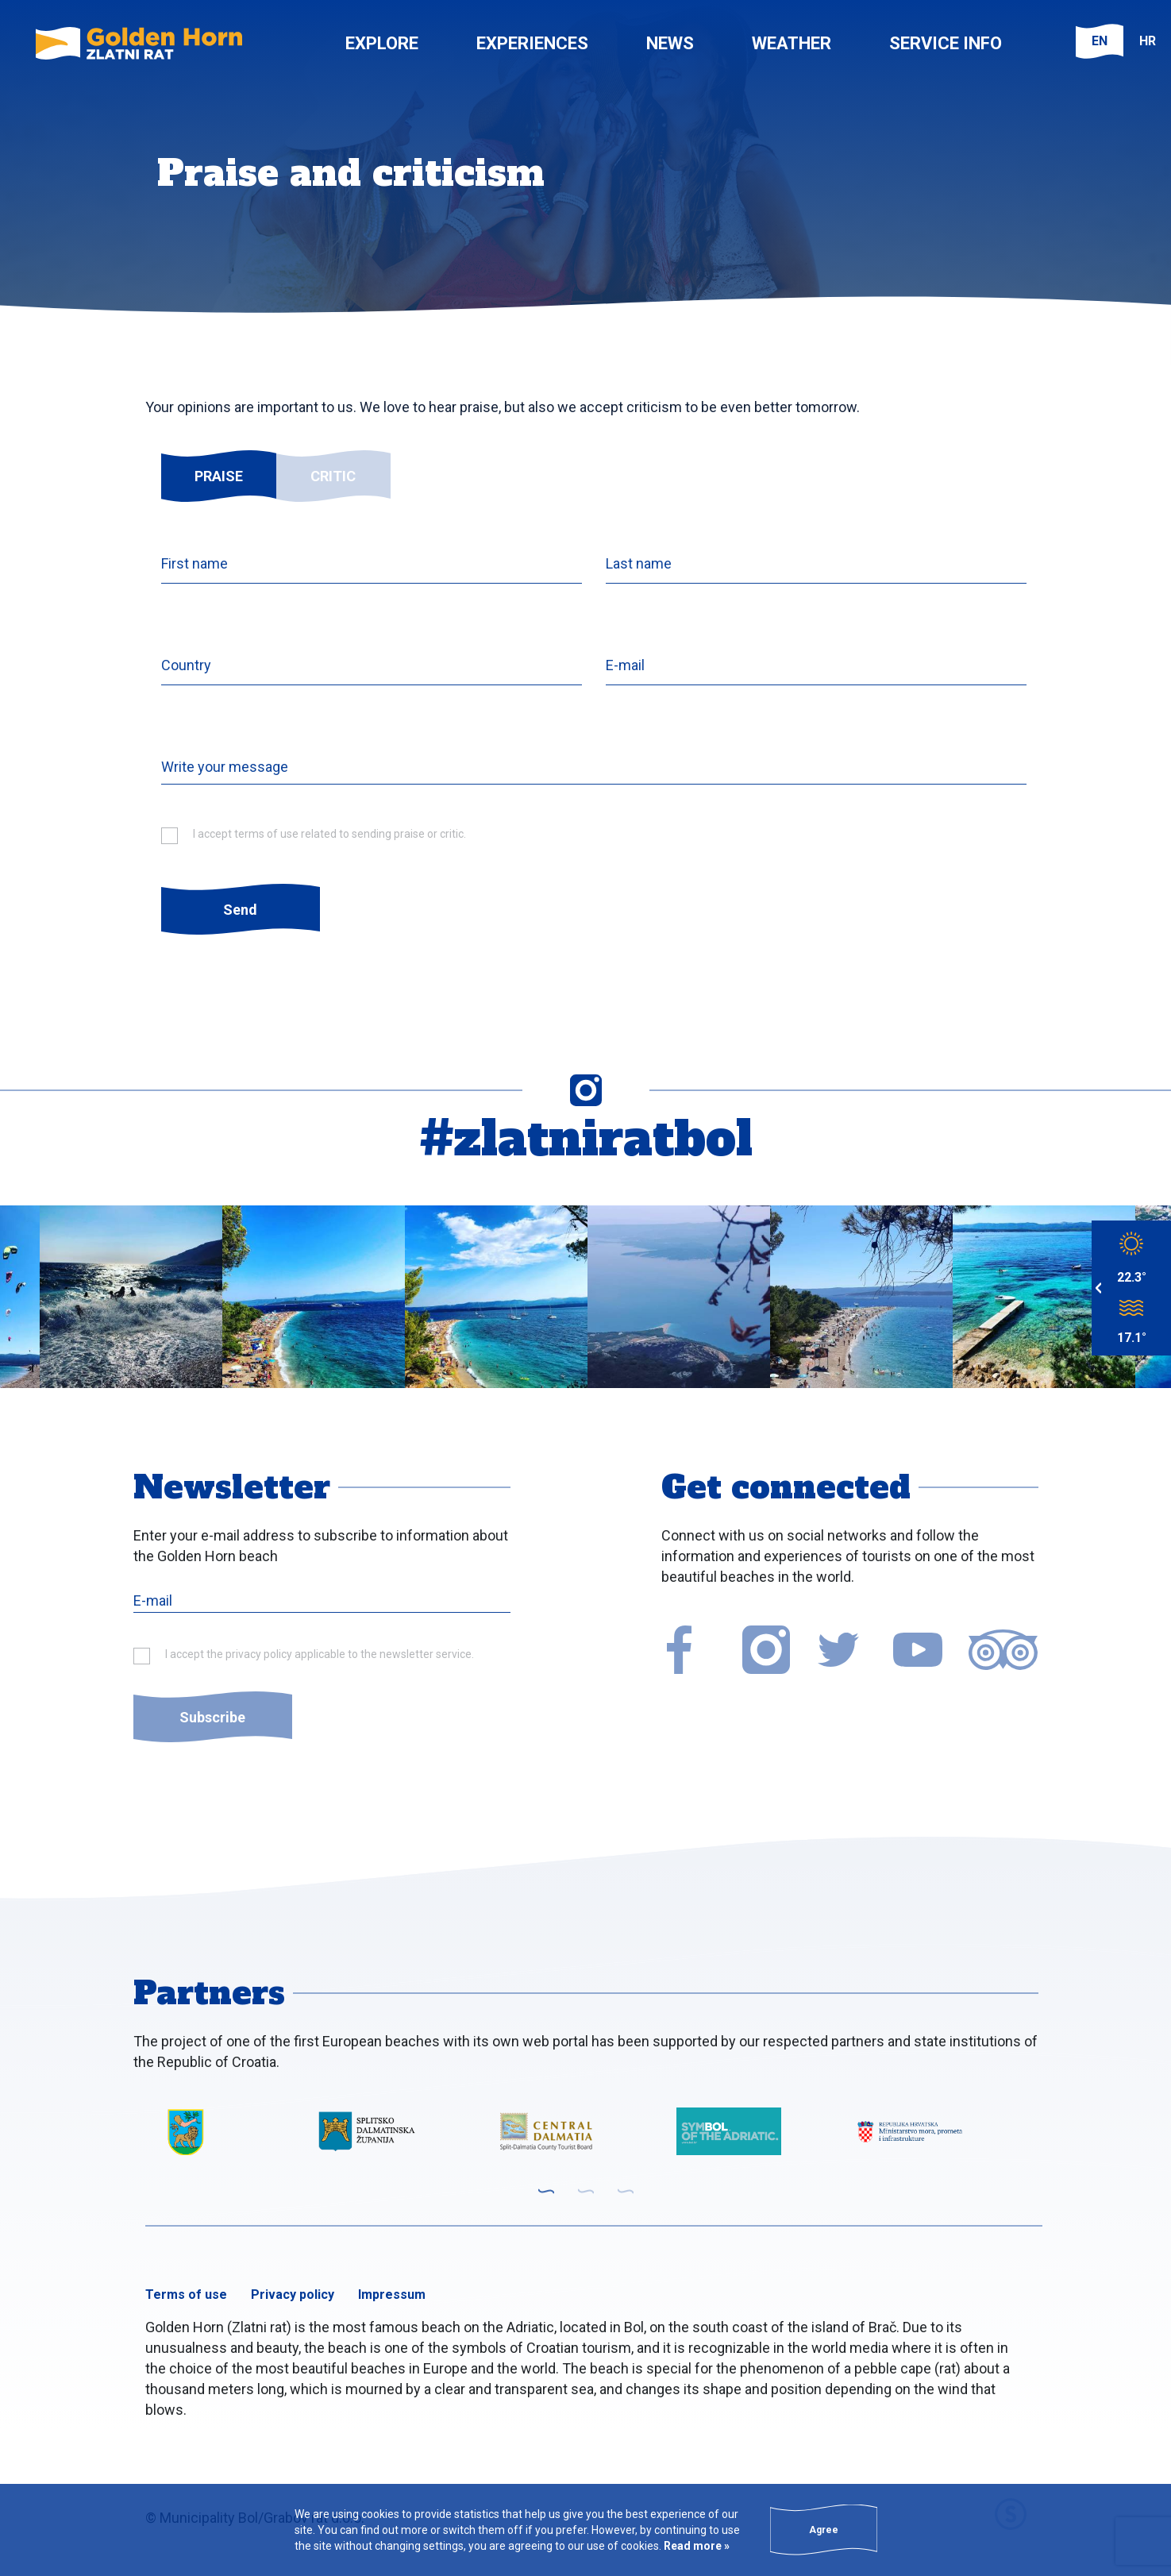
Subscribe (212, 1717)
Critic (333, 476)
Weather (791, 43)
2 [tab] (586, 2191)
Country (186, 665)
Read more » (695, 2545)
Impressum (392, 2294)
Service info (946, 43)
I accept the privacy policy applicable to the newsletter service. (319, 1654)
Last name (639, 563)
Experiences (532, 43)
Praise (219, 476)
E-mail (625, 665)
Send (240, 909)
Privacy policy (292, 2294)
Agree (823, 2530)
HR (1147, 40)
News (670, 43)
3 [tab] (626, 2191)
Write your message (224, 766)
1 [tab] (546, 2191)
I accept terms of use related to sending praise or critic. (329, 833)
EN (1099, 40)
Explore (381, 43)
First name (194, 563)
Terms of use (186, 2294)
